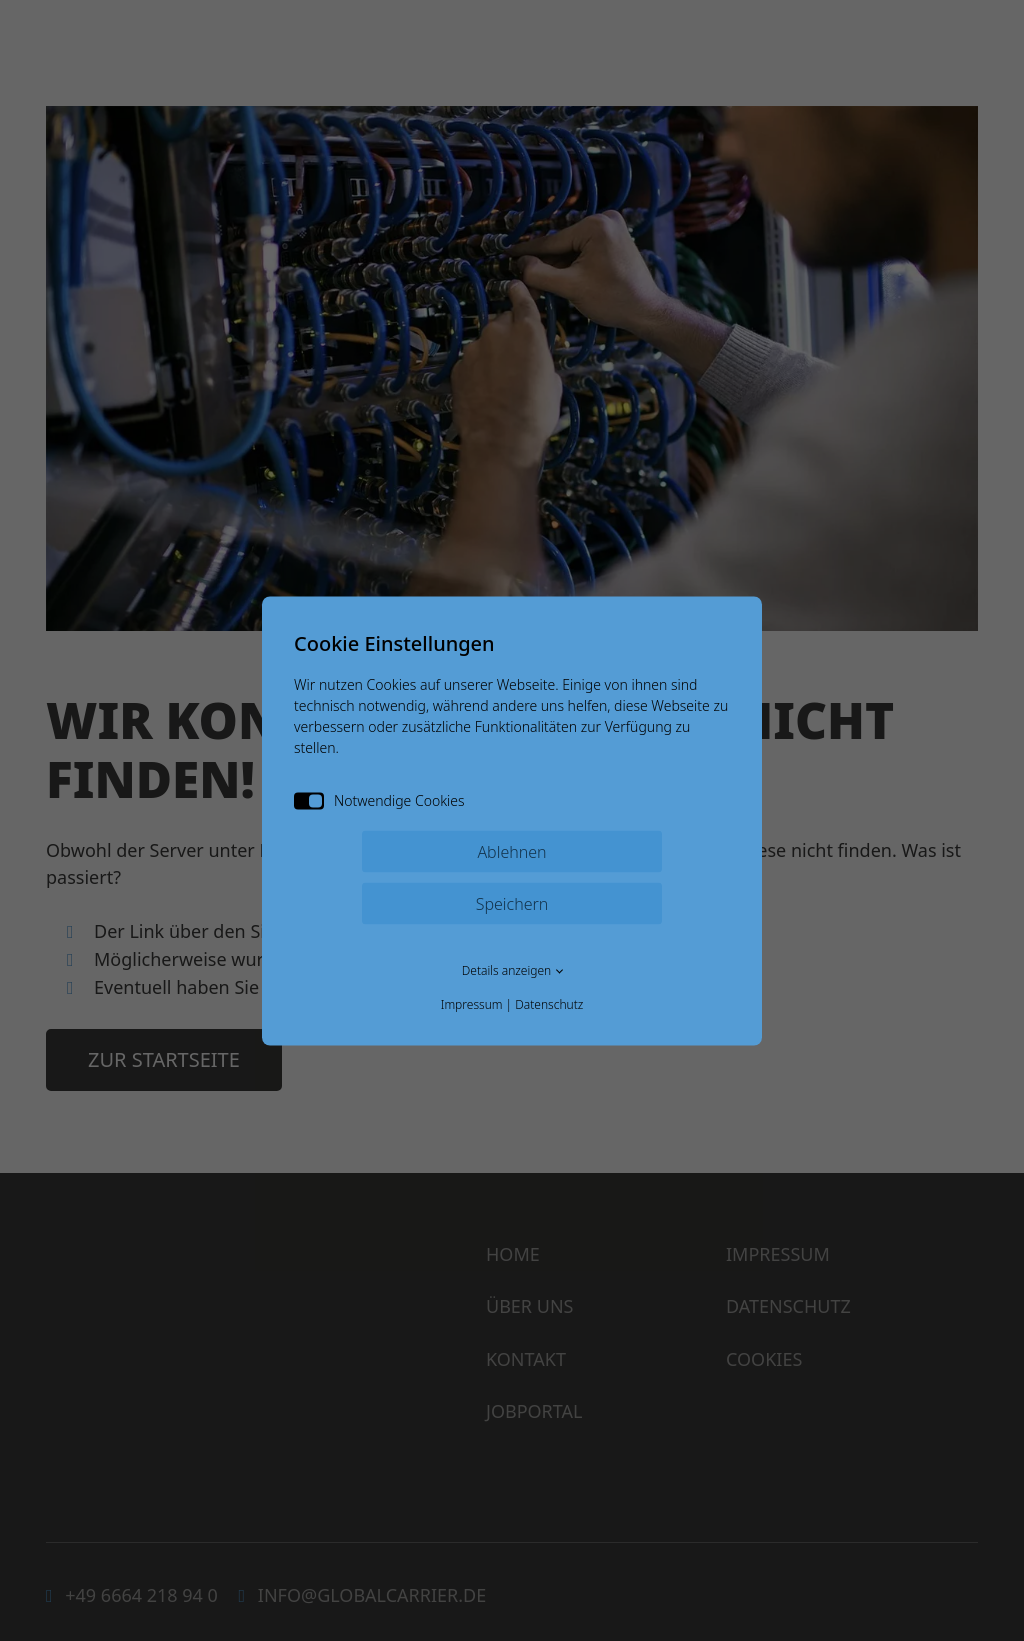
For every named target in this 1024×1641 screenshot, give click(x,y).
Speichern (512, 903)
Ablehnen (511, 851)
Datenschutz (549, 1003)
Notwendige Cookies (379, 799)
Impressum (472, 1003)
